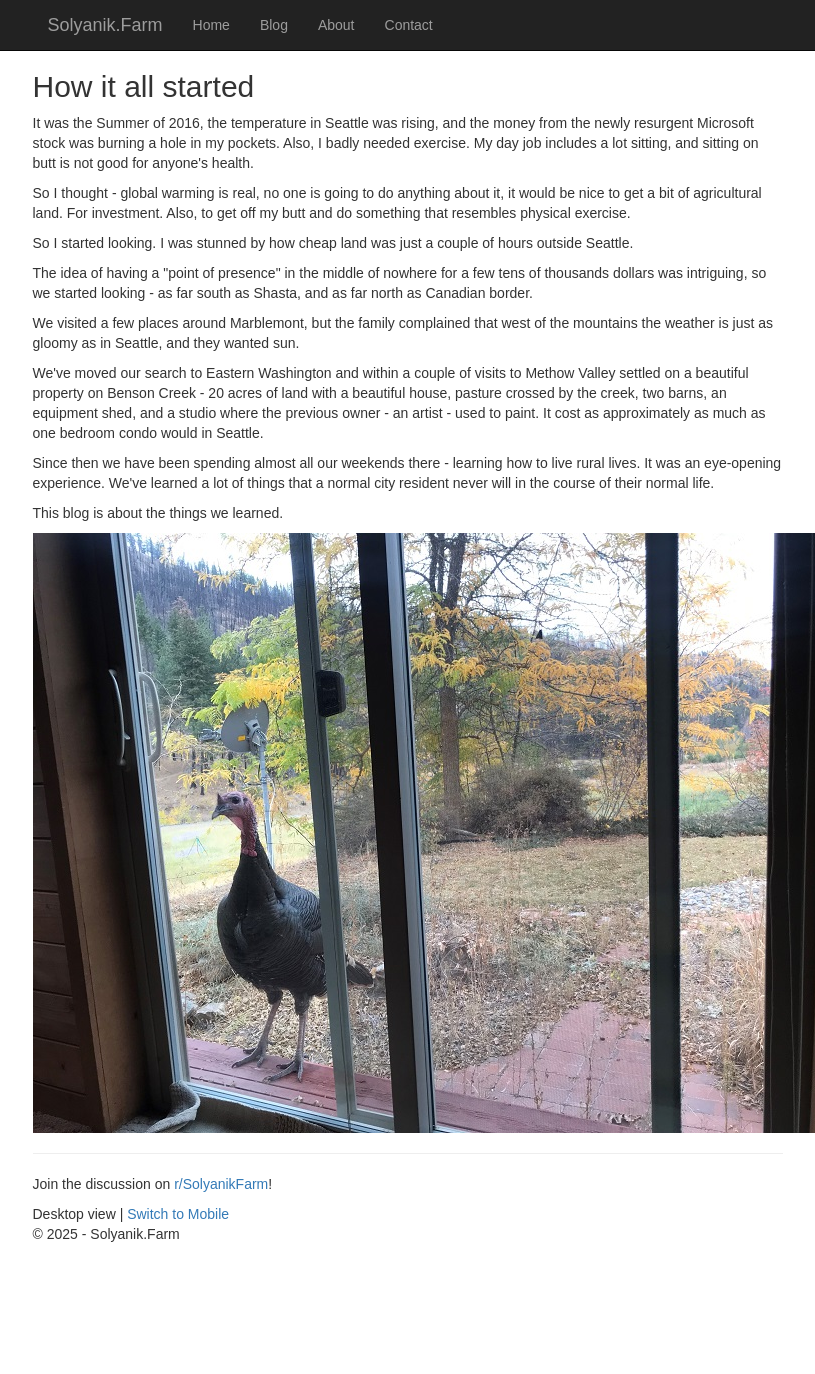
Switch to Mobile (178, 1214)
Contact (409, 25)
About (336, 25)
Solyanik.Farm (105, 25)
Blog (274, 25)
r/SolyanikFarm (221, 1184)
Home (211, 25)
